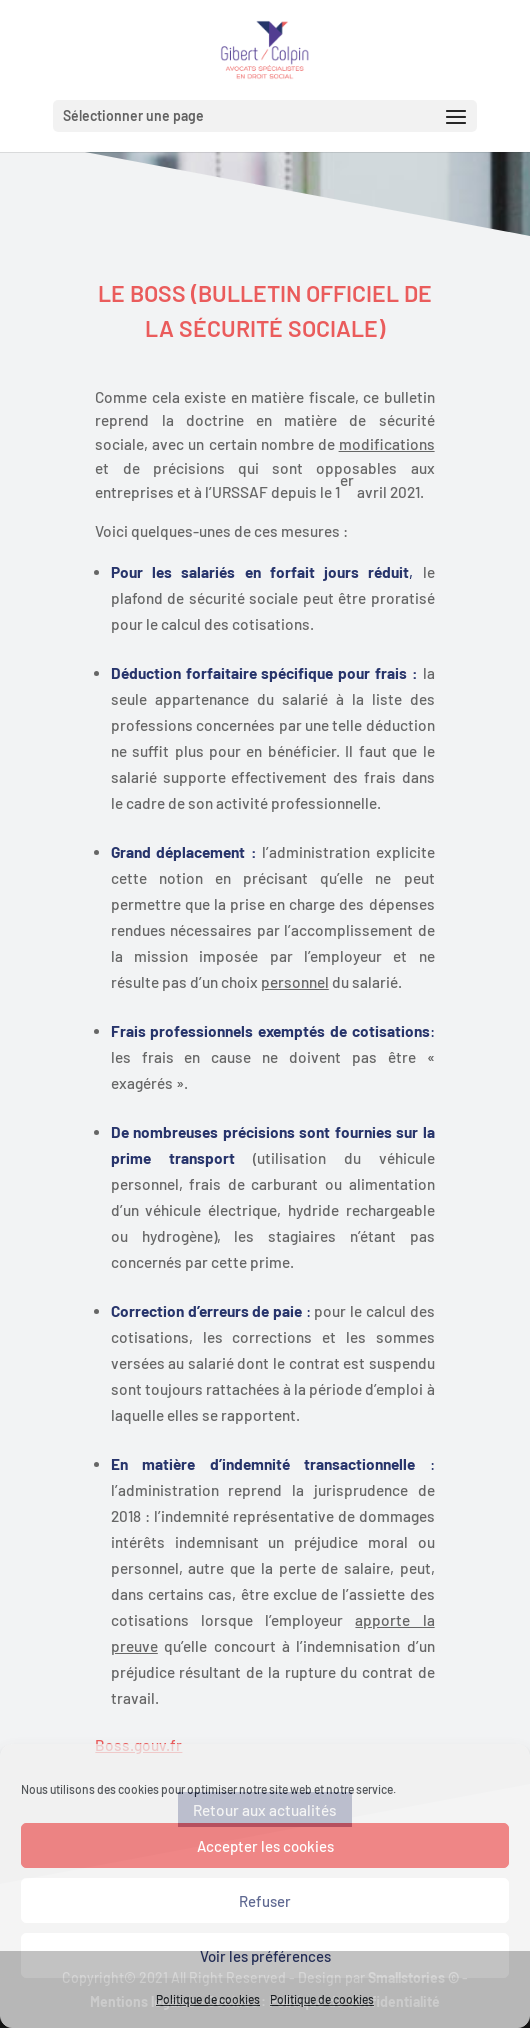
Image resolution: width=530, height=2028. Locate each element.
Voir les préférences (265, 1956)
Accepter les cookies (265, 1846)
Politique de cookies (208, 1999)
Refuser (265, 1901)
